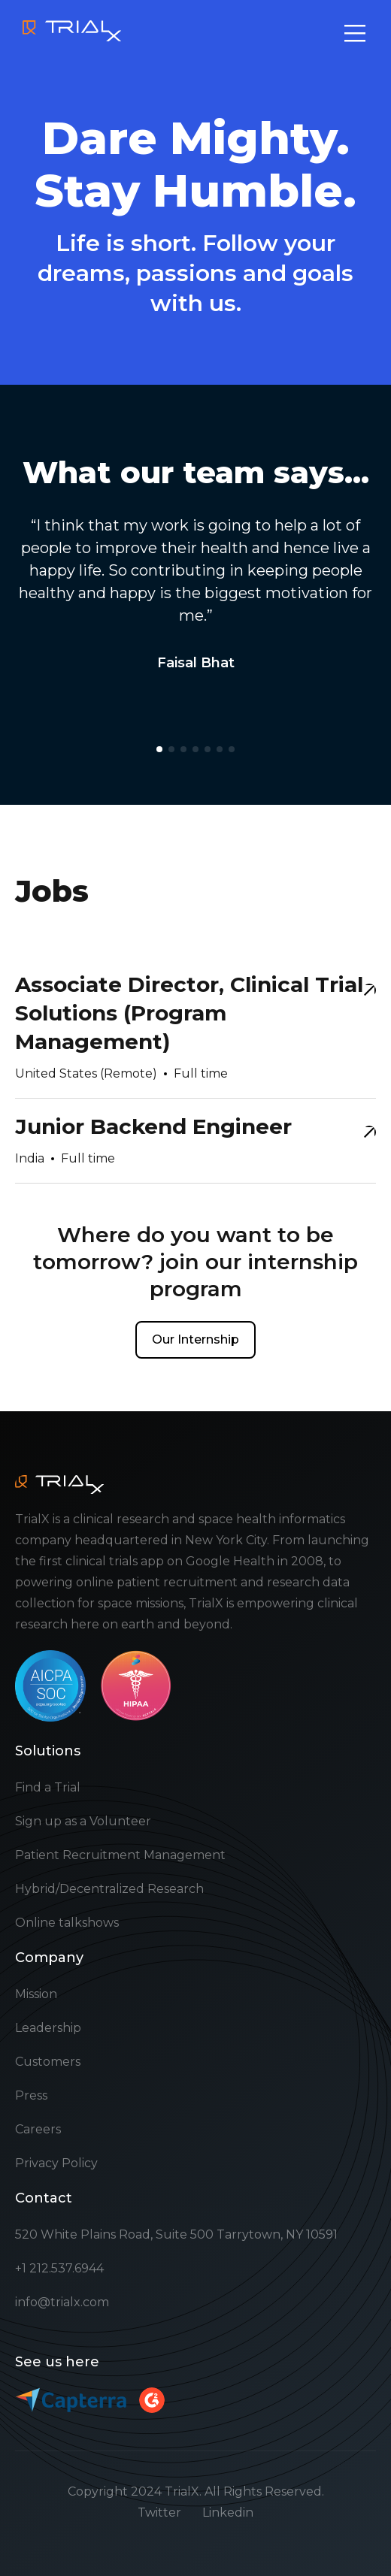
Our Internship (195, 1339)
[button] (159, 749)
